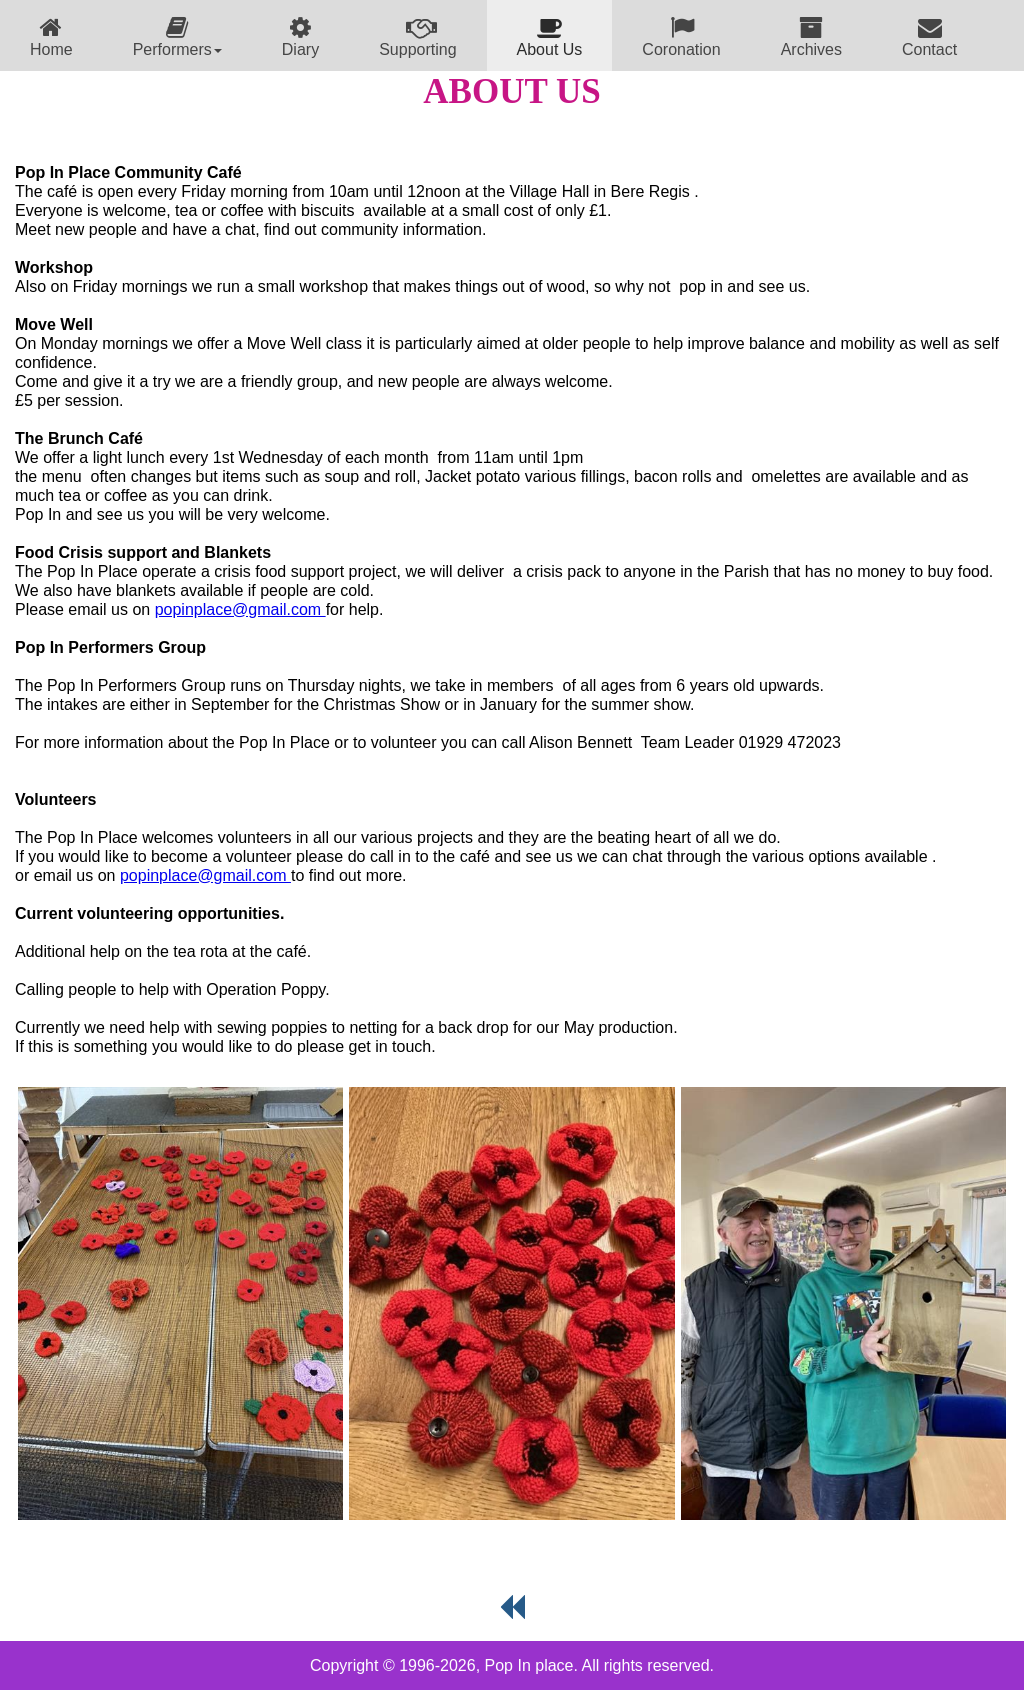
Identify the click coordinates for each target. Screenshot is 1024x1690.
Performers (177, 36)
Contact (929, 36)
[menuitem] (51, 35)
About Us (550, 36)
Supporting (417, 36)
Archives (811, 36)
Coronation (681, 36)
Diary (300, 36)
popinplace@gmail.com (240, 609)
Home (51, 36)
